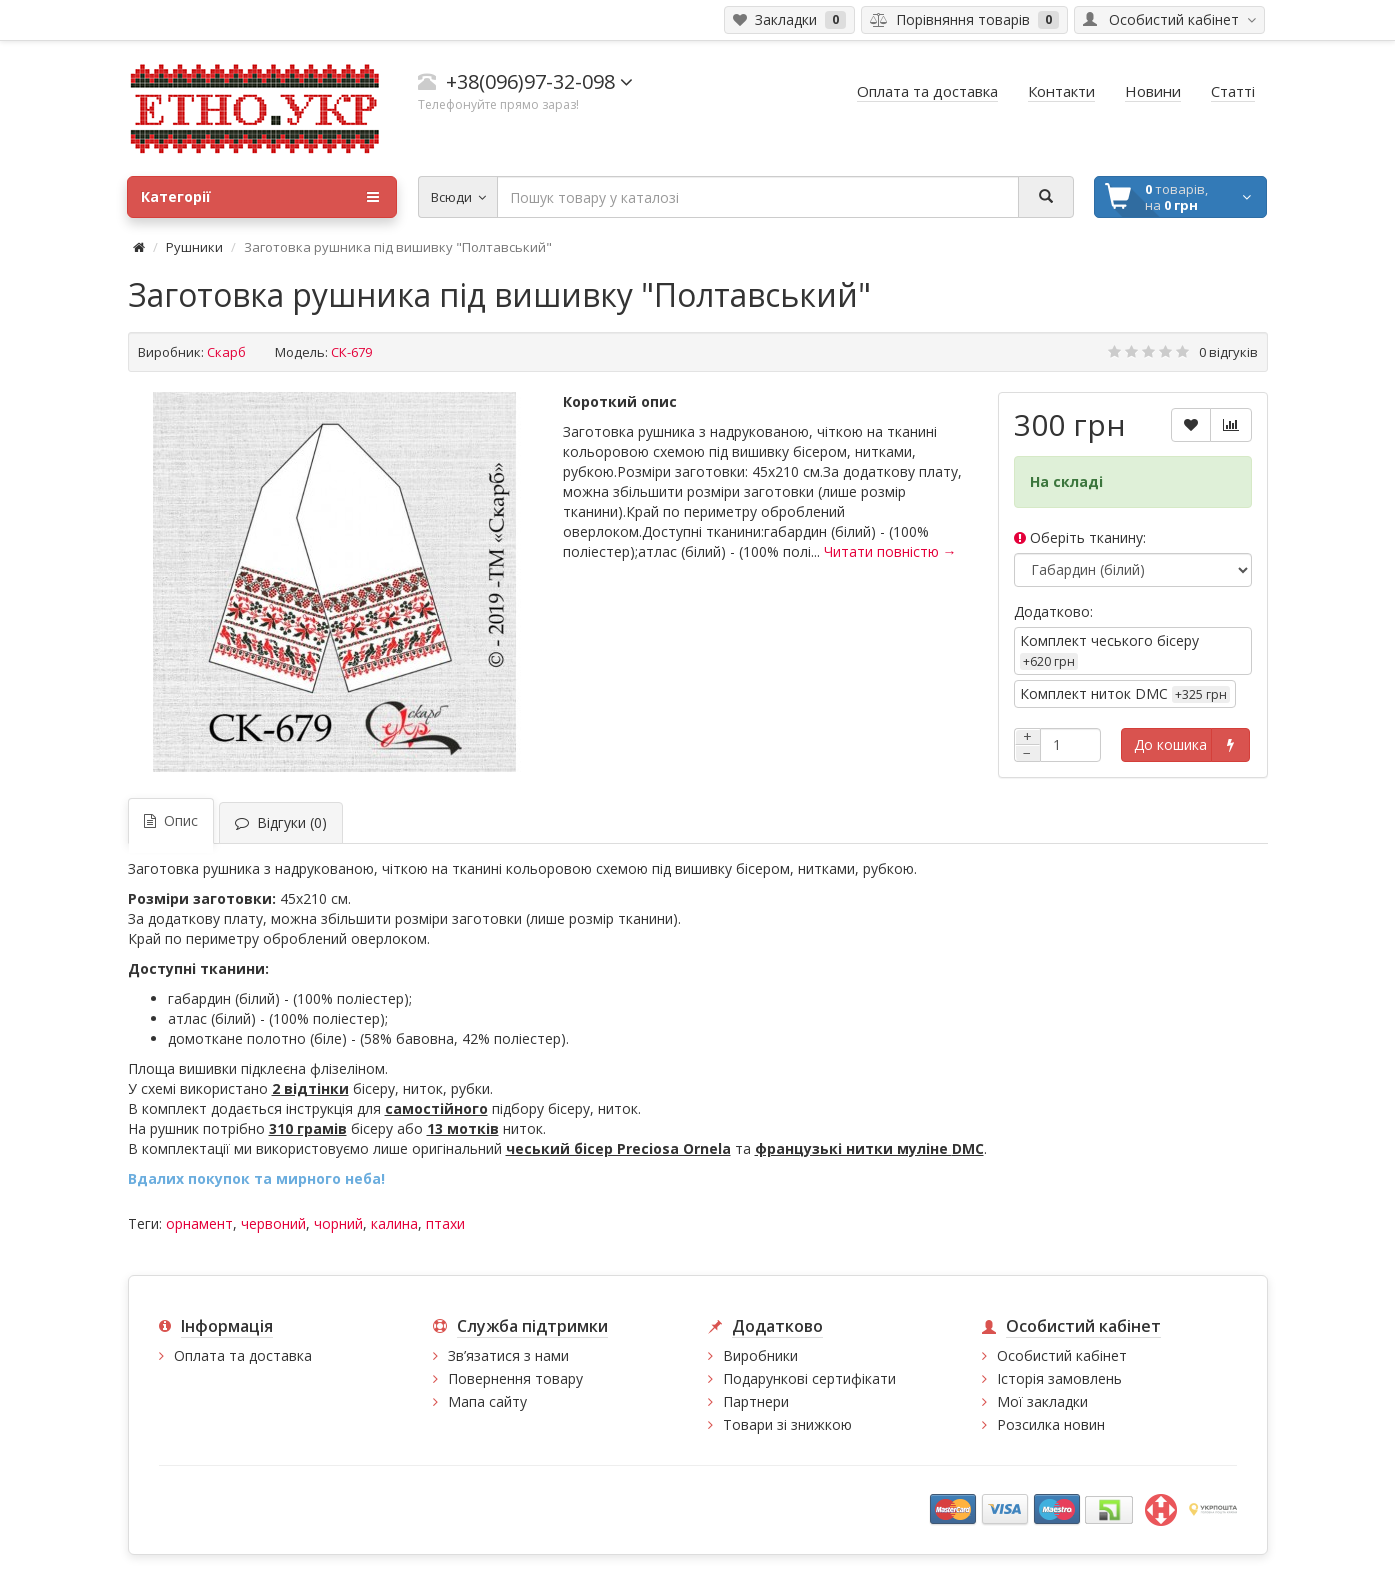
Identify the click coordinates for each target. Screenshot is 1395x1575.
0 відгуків (1228, 352)
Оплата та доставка (243, 1355)
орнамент (199, 1223)
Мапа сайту (487, 1401)
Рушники (194, 247)
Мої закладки (1042, 1401)
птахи (445, 1223)
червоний (273, 1223)
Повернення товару (515, 1378)
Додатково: (1053, 611)
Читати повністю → (890, 551)
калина (394, 1223)
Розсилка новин (1051, 1424)
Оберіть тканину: (1080, 537)
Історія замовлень (1059, 1378)
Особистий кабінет (1062, 1355)
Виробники (760, 1355)
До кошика (1170, 744)
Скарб (226, 352)
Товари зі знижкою (787, 1424)
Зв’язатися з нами (508, 1355)
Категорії (260, 197)
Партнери (756, 1401)
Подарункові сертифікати (809, 1378)
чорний (338, 1223)
